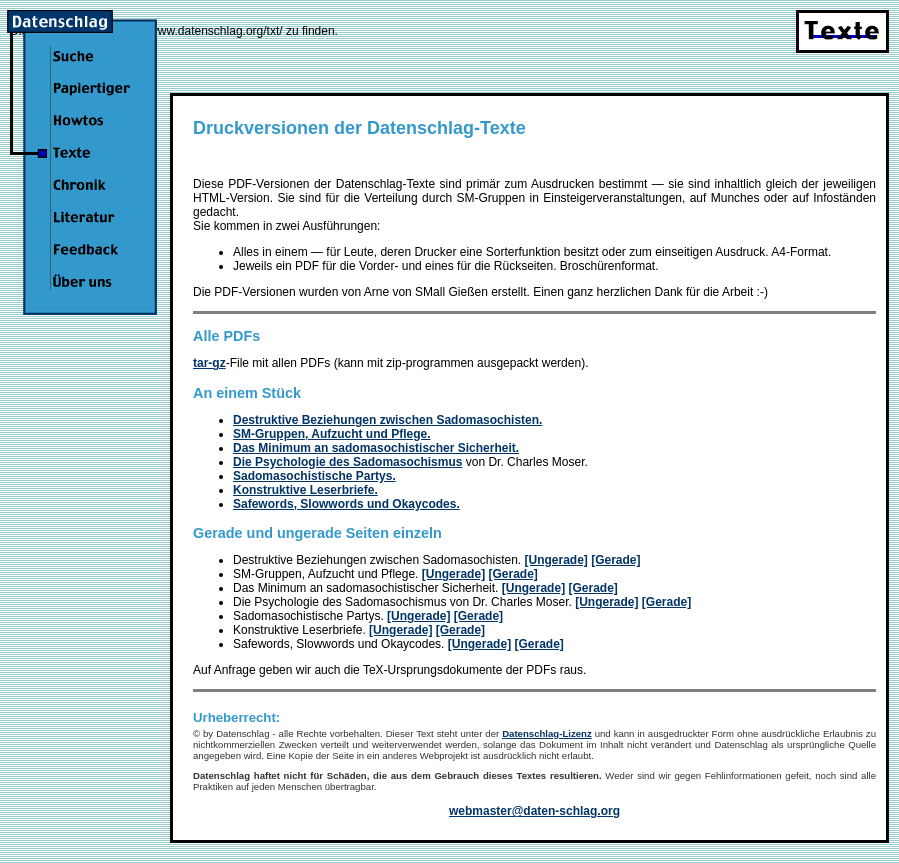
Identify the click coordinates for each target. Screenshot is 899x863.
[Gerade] (615, 560)
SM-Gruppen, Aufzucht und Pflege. (332, 434)
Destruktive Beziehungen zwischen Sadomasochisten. (387, 420)
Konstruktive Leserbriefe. (305, 490)
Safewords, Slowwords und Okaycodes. (346, 504)
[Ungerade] (556, 560)
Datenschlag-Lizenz (547, 733)
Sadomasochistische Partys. (314, 476)
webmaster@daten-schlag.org (534, 811)
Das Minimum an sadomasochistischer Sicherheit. (376, 448)
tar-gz (209, 363)
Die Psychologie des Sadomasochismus (347, 462)
